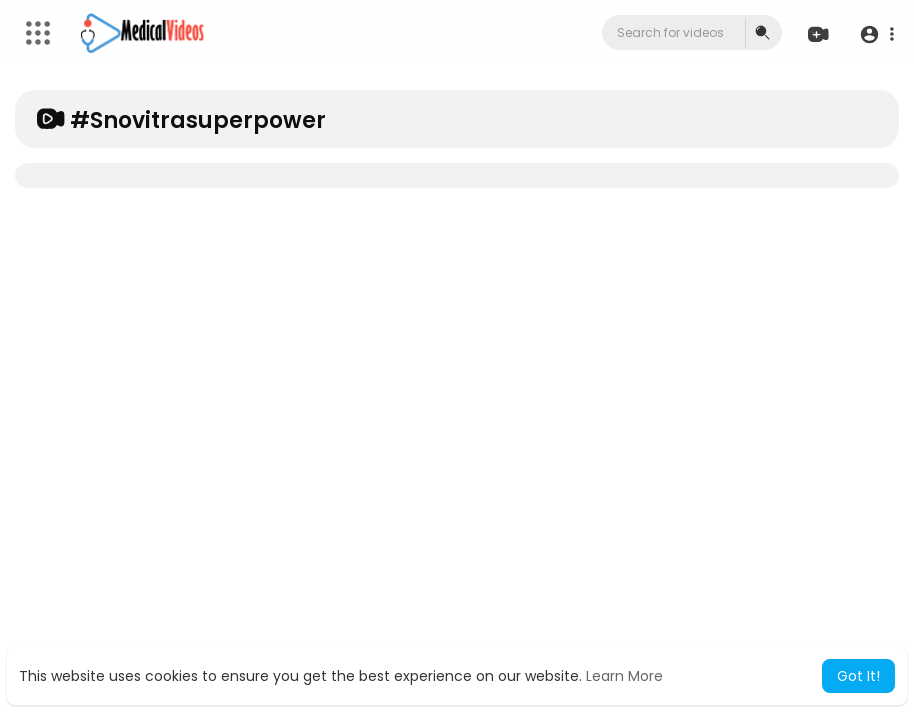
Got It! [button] (858, 676)
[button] (876, 33)
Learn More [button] (624, 676)
